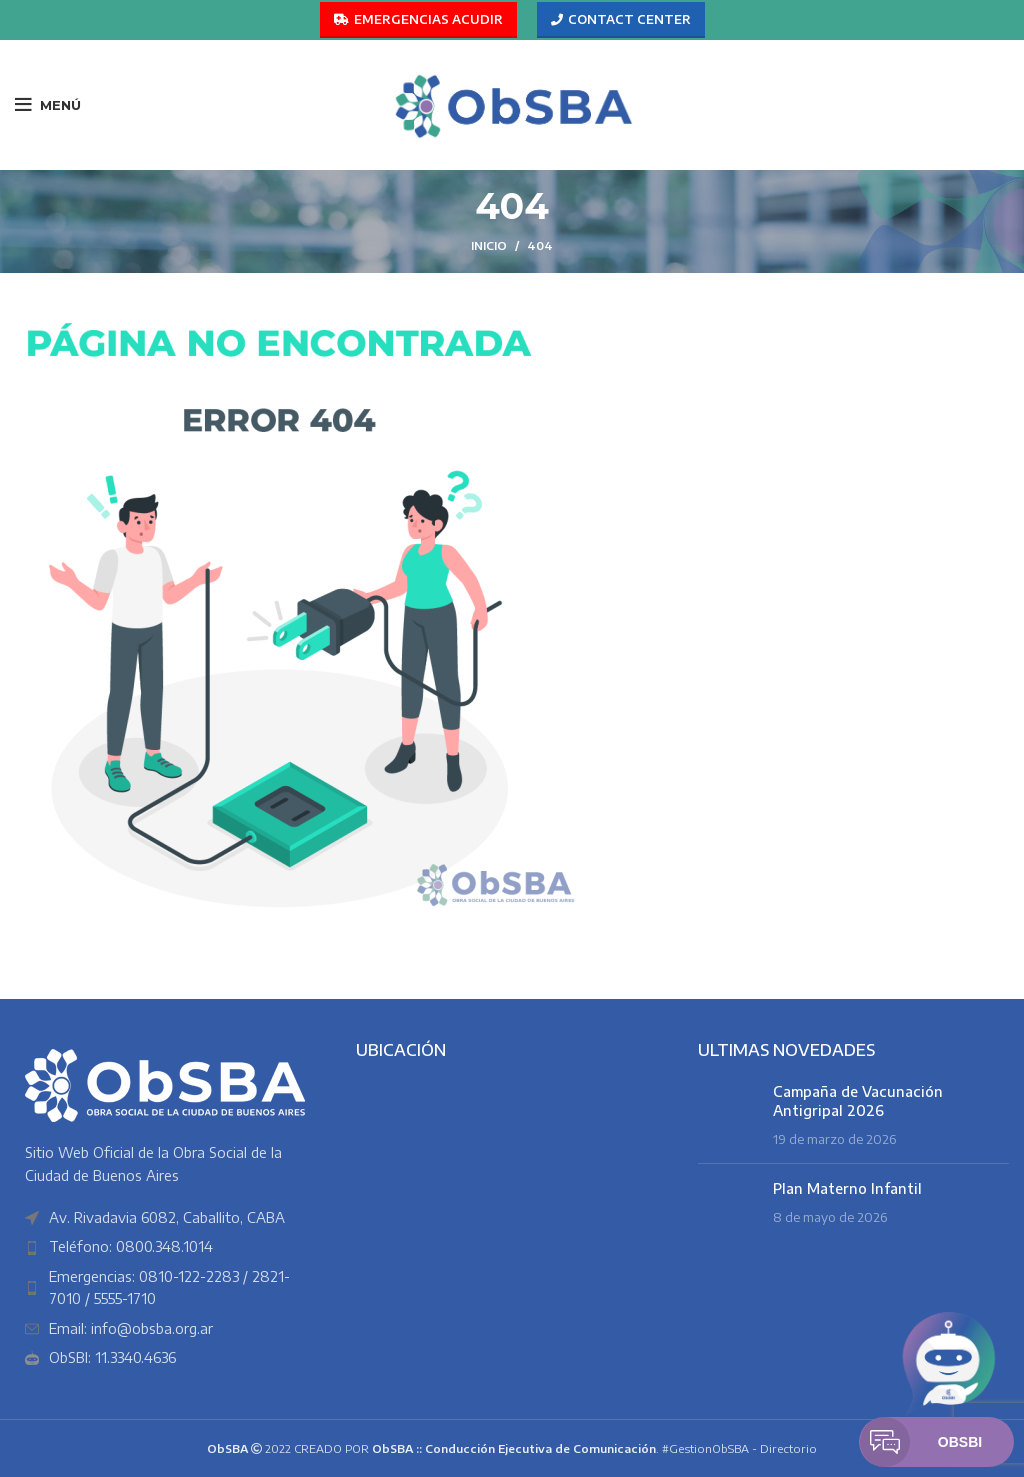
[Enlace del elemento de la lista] (170, 1247)
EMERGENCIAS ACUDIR (418, 20)
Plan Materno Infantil (847, 1188)
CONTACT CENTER (621, 20)
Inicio (489, 245)
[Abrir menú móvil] (48, 105)
